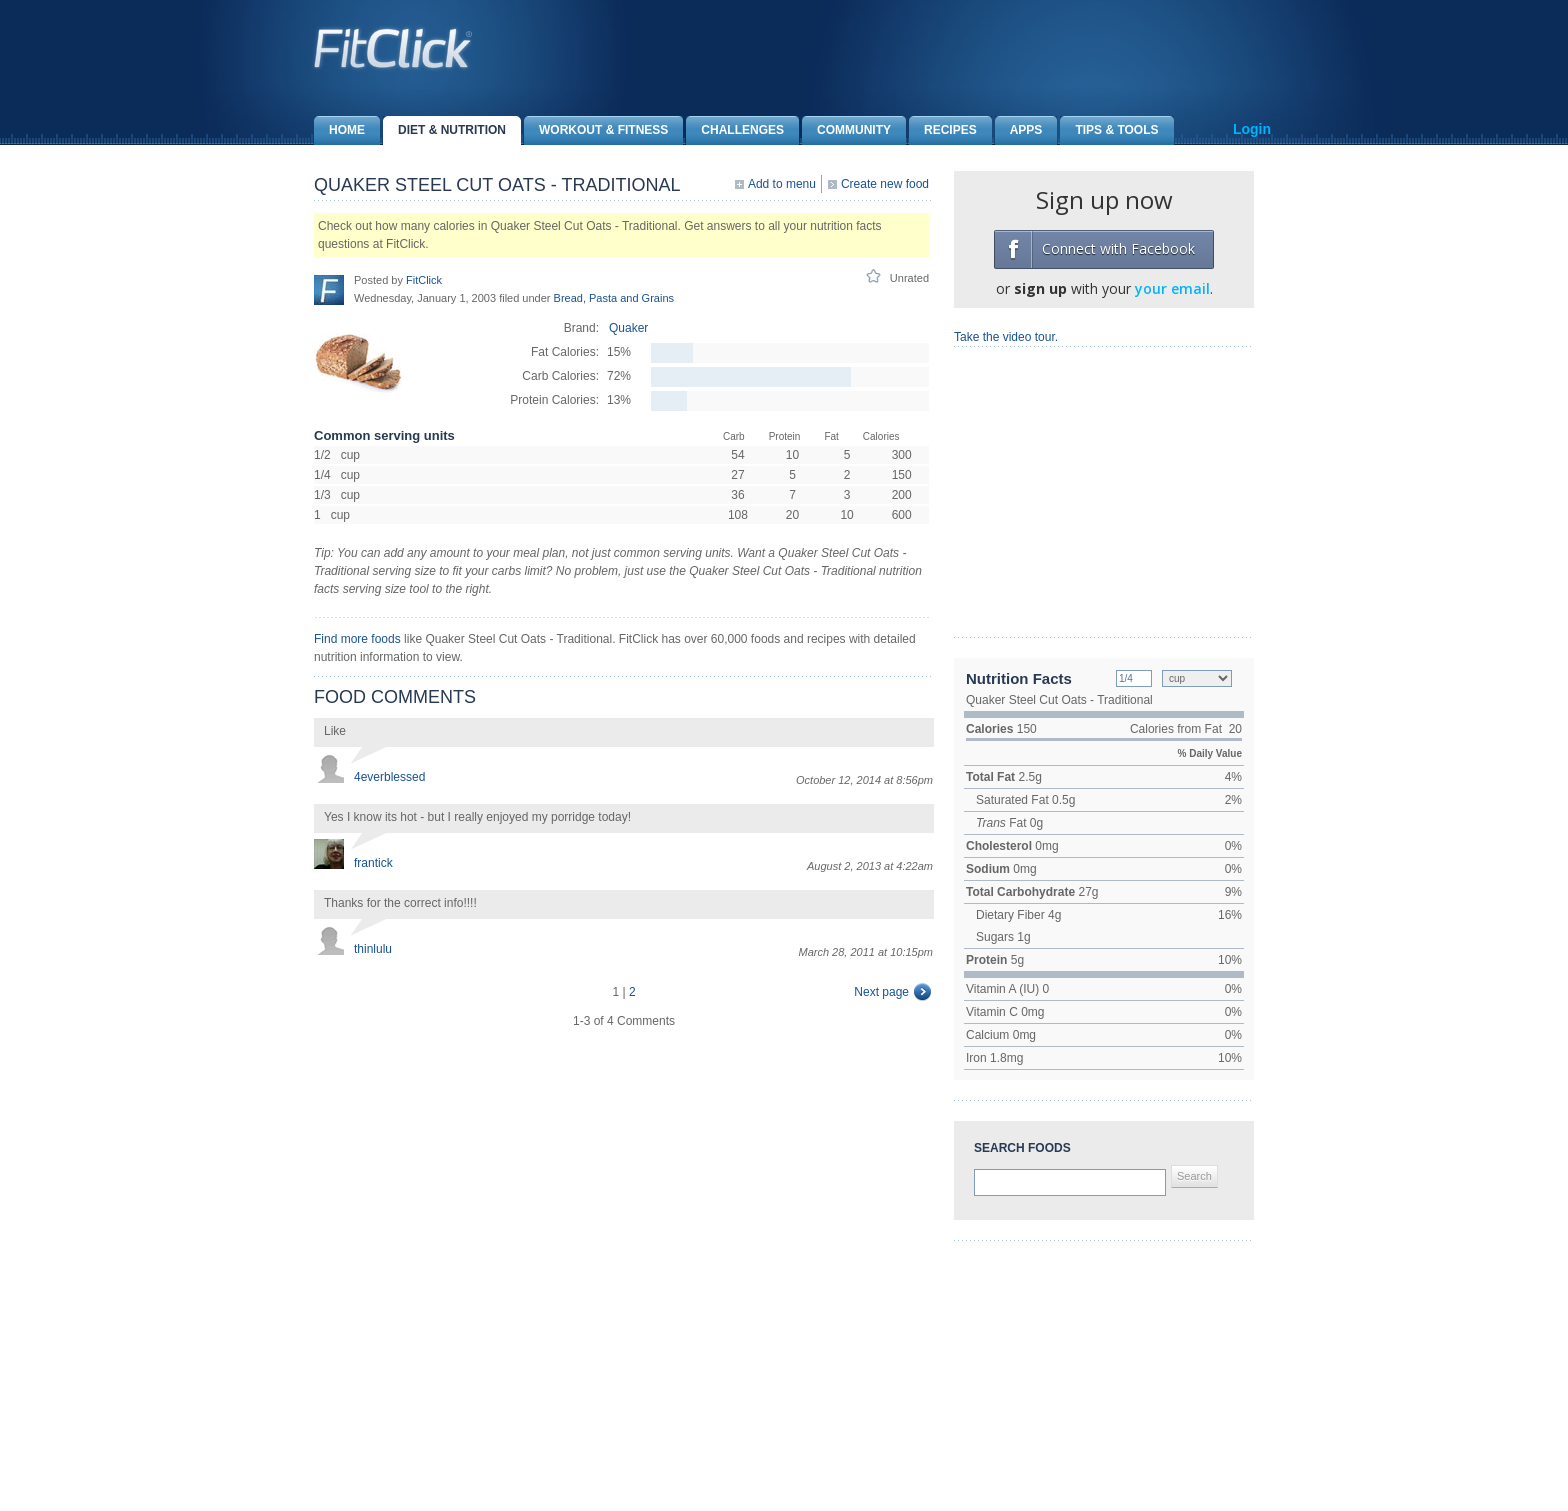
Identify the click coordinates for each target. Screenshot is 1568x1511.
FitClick (424, 280)
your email (1172, 288)
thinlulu (373, 949)
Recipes (943, 130)
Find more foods (357, 639)
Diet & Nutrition (444, 130)
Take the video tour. (1006, 337)
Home (339, 130)
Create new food (885, 184)
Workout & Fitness (596, 130)
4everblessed (389, 777)
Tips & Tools (1109, 130)
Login (1252, 129)
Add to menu (782, 184)
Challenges (735, 130)
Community (846, 130)
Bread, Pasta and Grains (614, 298)
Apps (1019, 130)
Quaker (628, 328)
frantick (373, 863)
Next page (881, 992)
